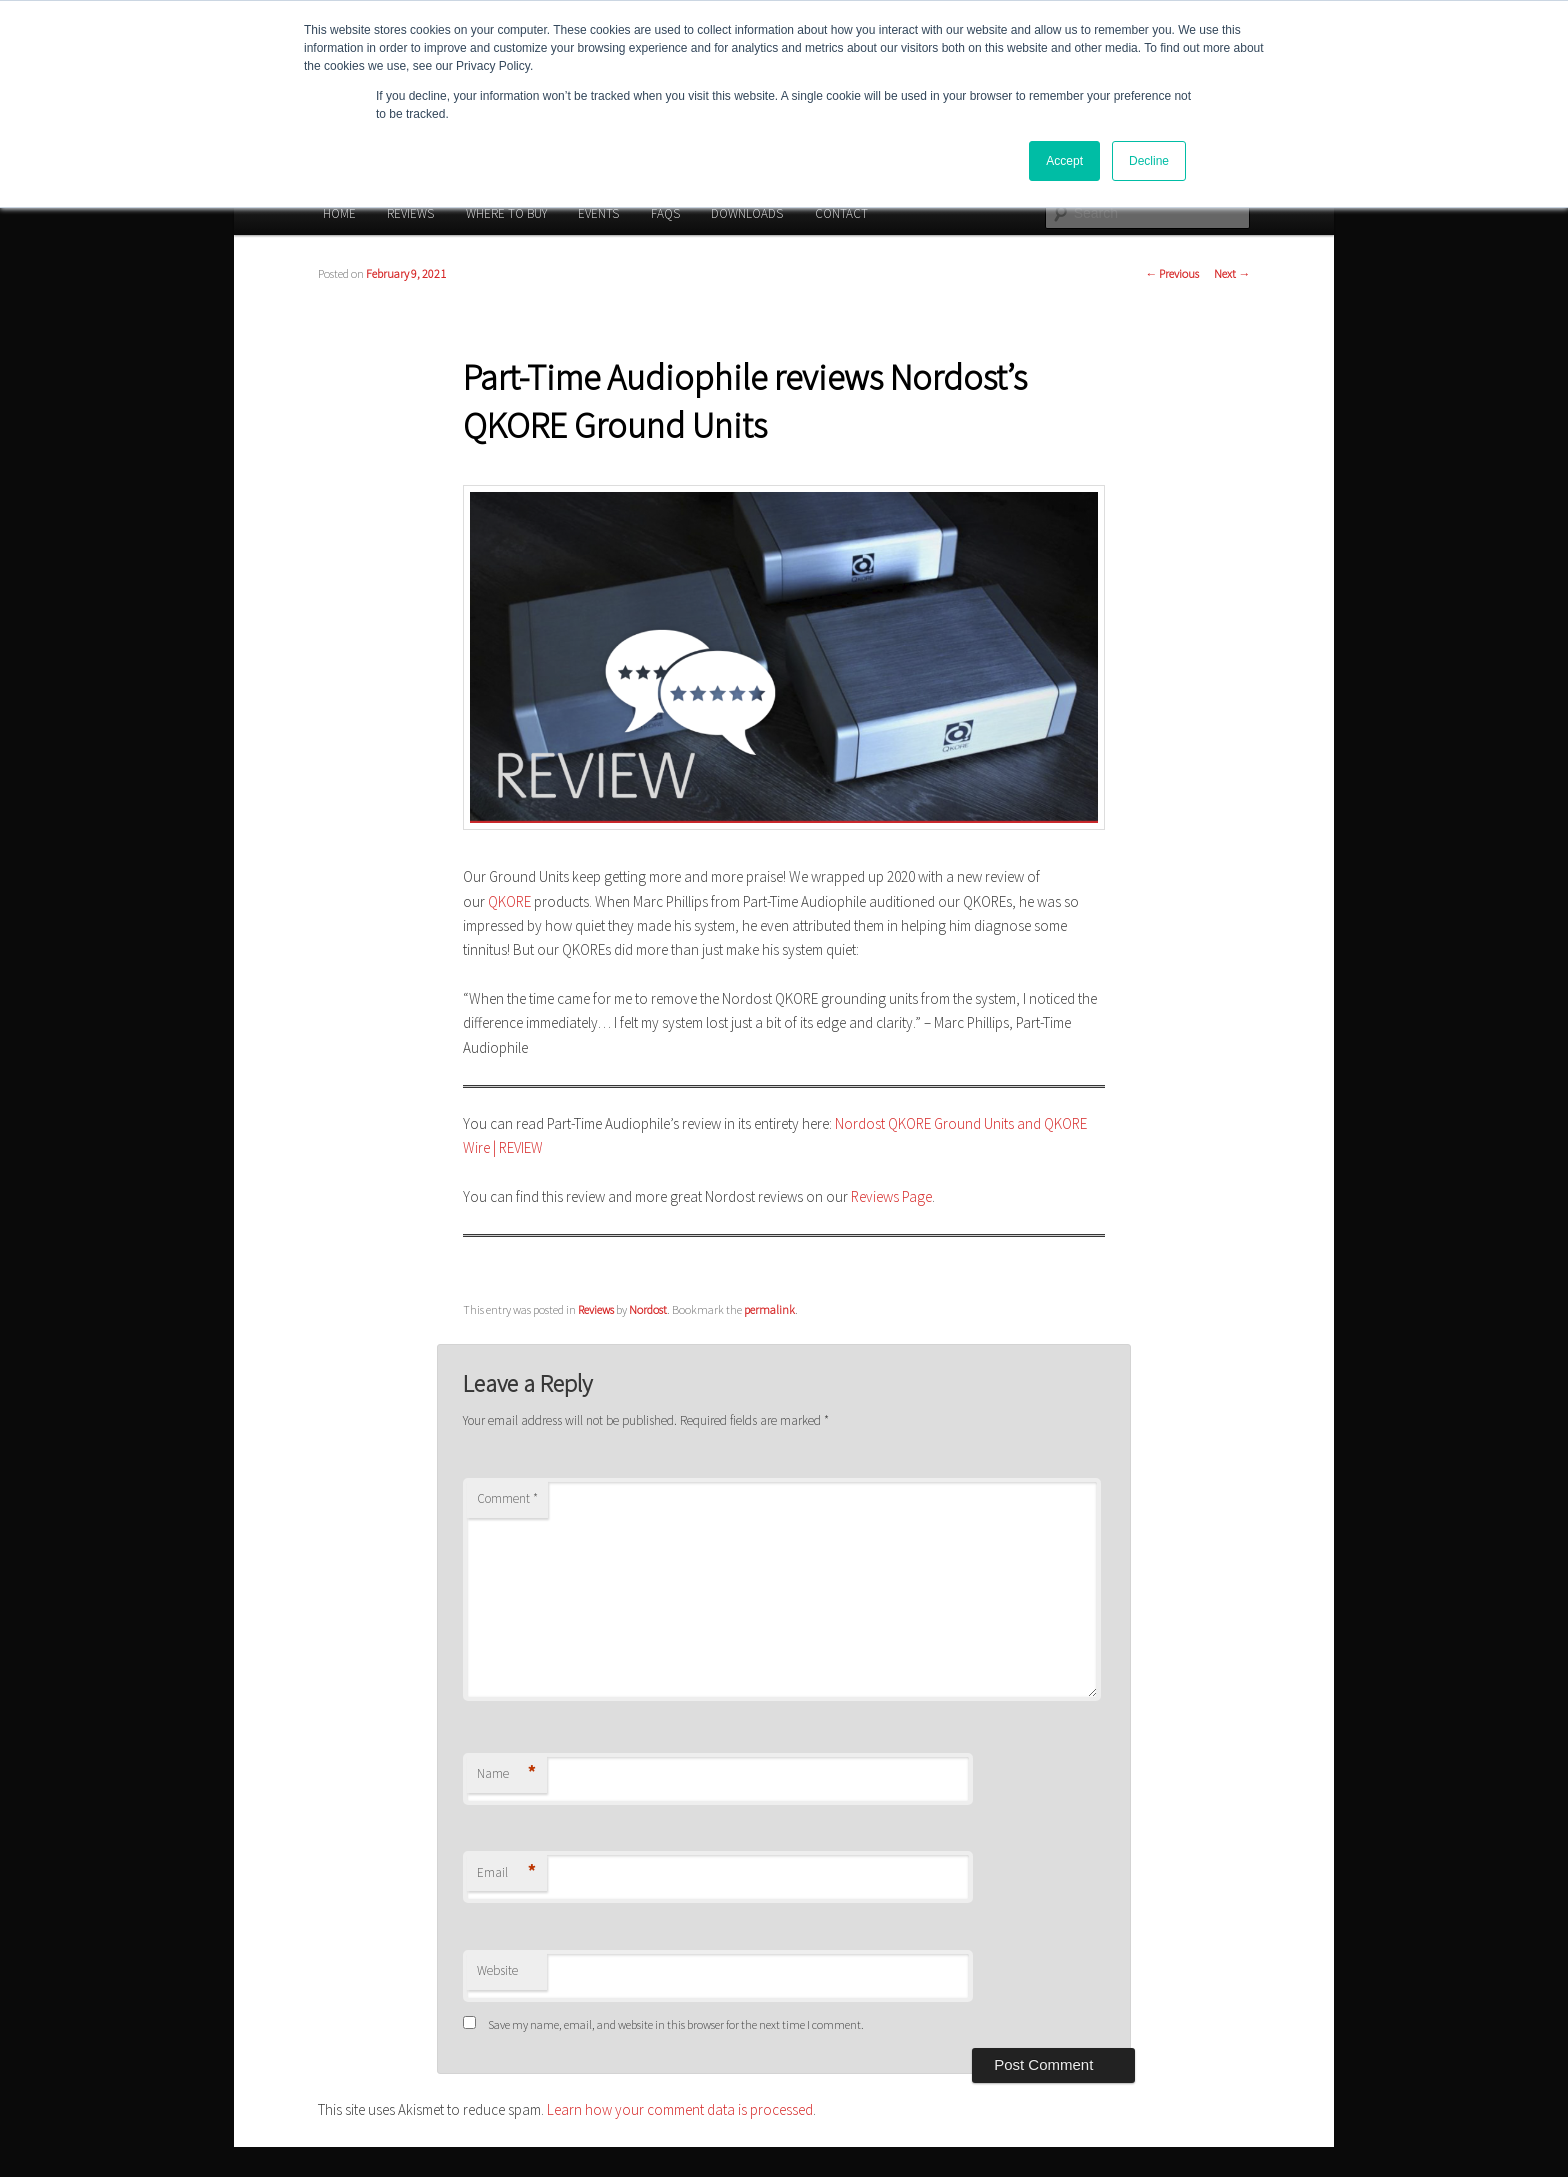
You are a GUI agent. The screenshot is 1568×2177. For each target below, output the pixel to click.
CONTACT (841, 213)
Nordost (648, 1309)
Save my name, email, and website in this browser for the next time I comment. (676, 2024)
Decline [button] (1149, 161)
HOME (339, 213)
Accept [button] (1064, 161)
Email (506, 1873)
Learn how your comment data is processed (680, 2109)
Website (497, 1970)
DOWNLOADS (747, 213)
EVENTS (598, 213)
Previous (1172, 273)
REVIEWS (410, 213)
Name (506, 1774)
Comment (507, 1498)
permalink (769, 1309)
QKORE (509, 901)
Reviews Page (891, 1196)
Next (1232, 273)
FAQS (665, 213)
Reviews (596, 1309)
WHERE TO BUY (506, 213)
